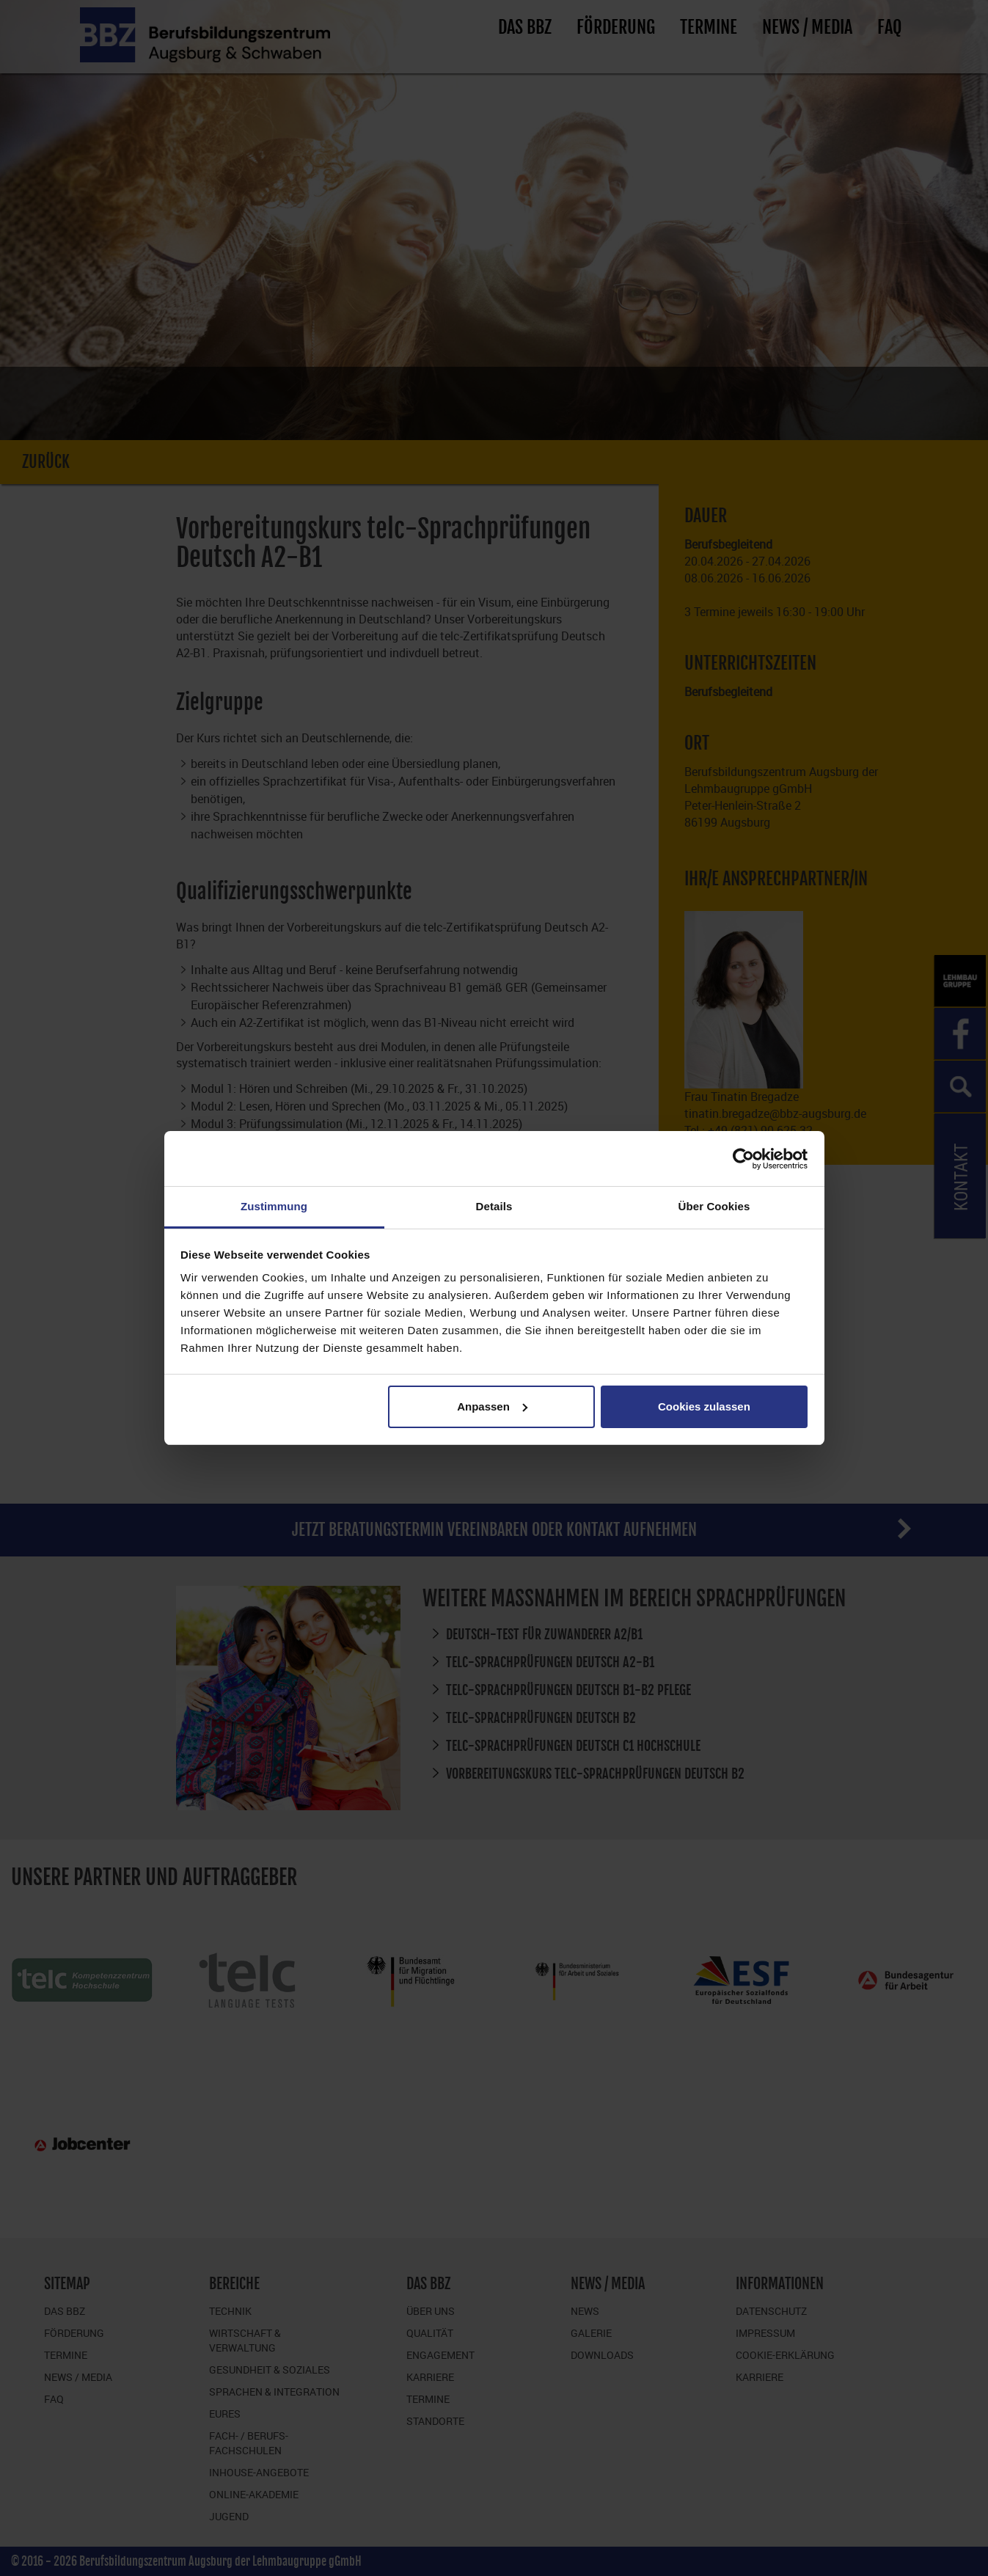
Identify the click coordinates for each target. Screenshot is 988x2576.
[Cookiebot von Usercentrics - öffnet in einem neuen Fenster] (743, 1159)
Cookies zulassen (704, 1406)
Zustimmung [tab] (274, 1206)
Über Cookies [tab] (714, 1206)
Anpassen (492, 1406)
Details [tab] (494, 1206)
